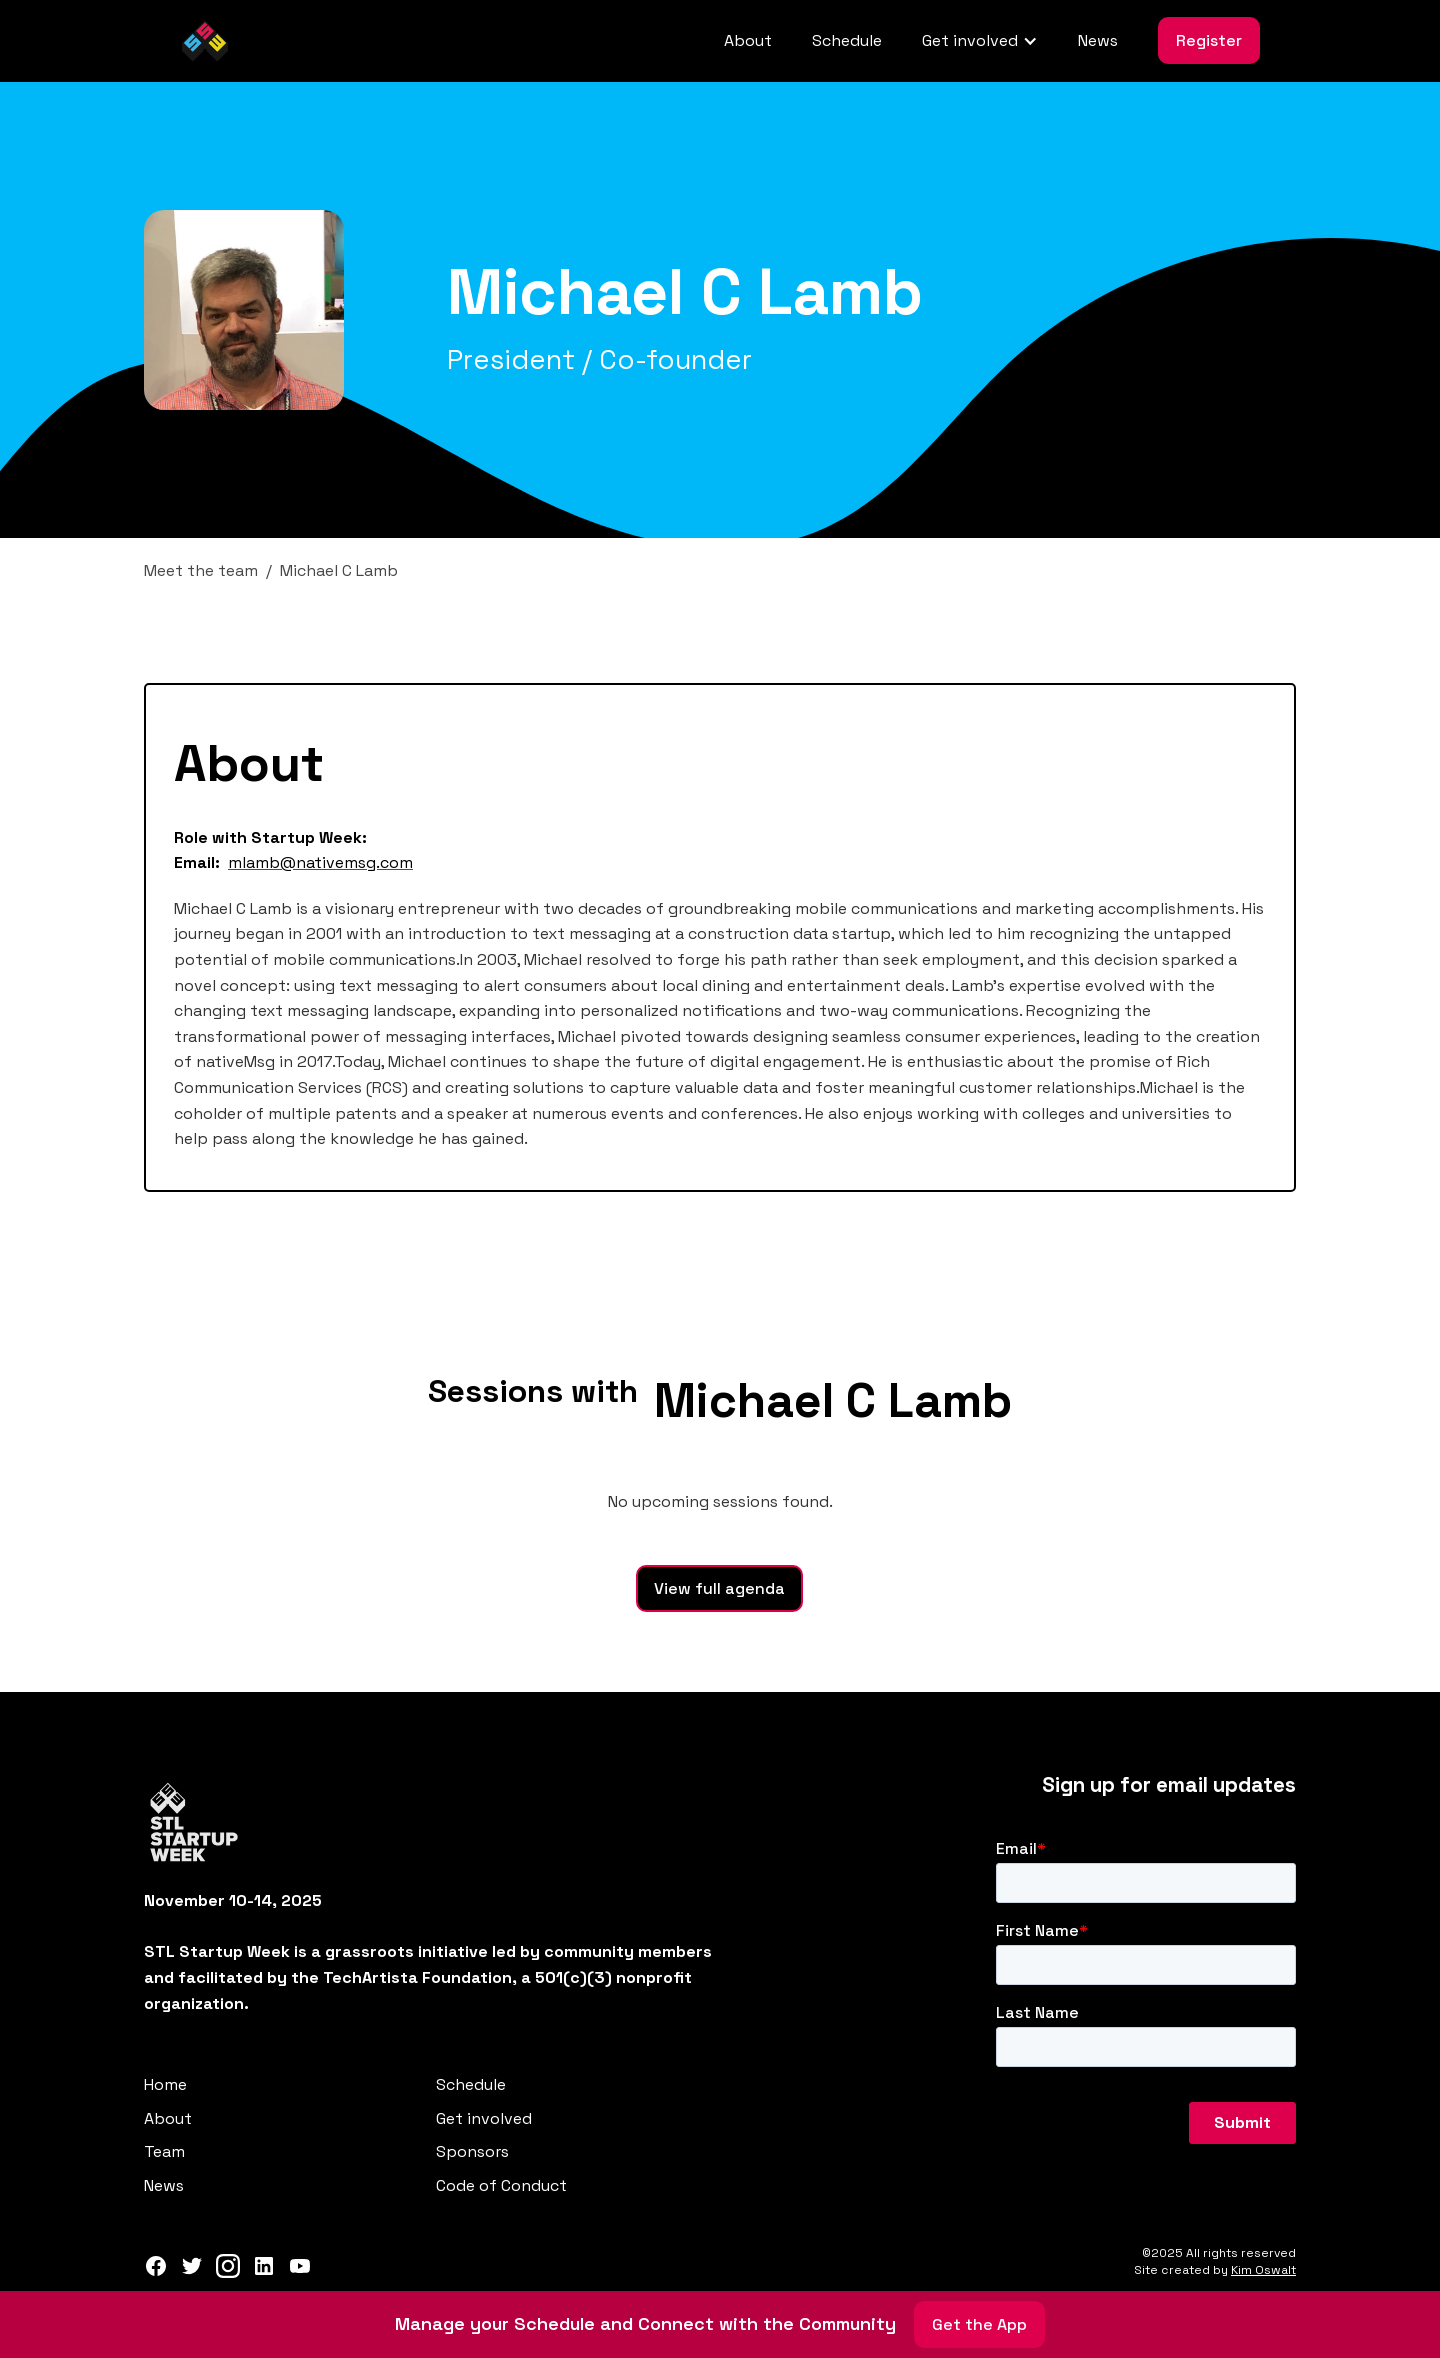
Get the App (979, 2324)
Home (165, 2084)
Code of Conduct (501, 2185)
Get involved (484, 2118)
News (1098, 40)
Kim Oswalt (1263, 2270)
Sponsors (472, 2151)
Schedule (847, 40)
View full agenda (719, 1588)
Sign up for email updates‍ (1169, 1785)
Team (164, 2151)
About (748, 40)
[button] (980, 41)
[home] (205, 41)
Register (1209, 40)
